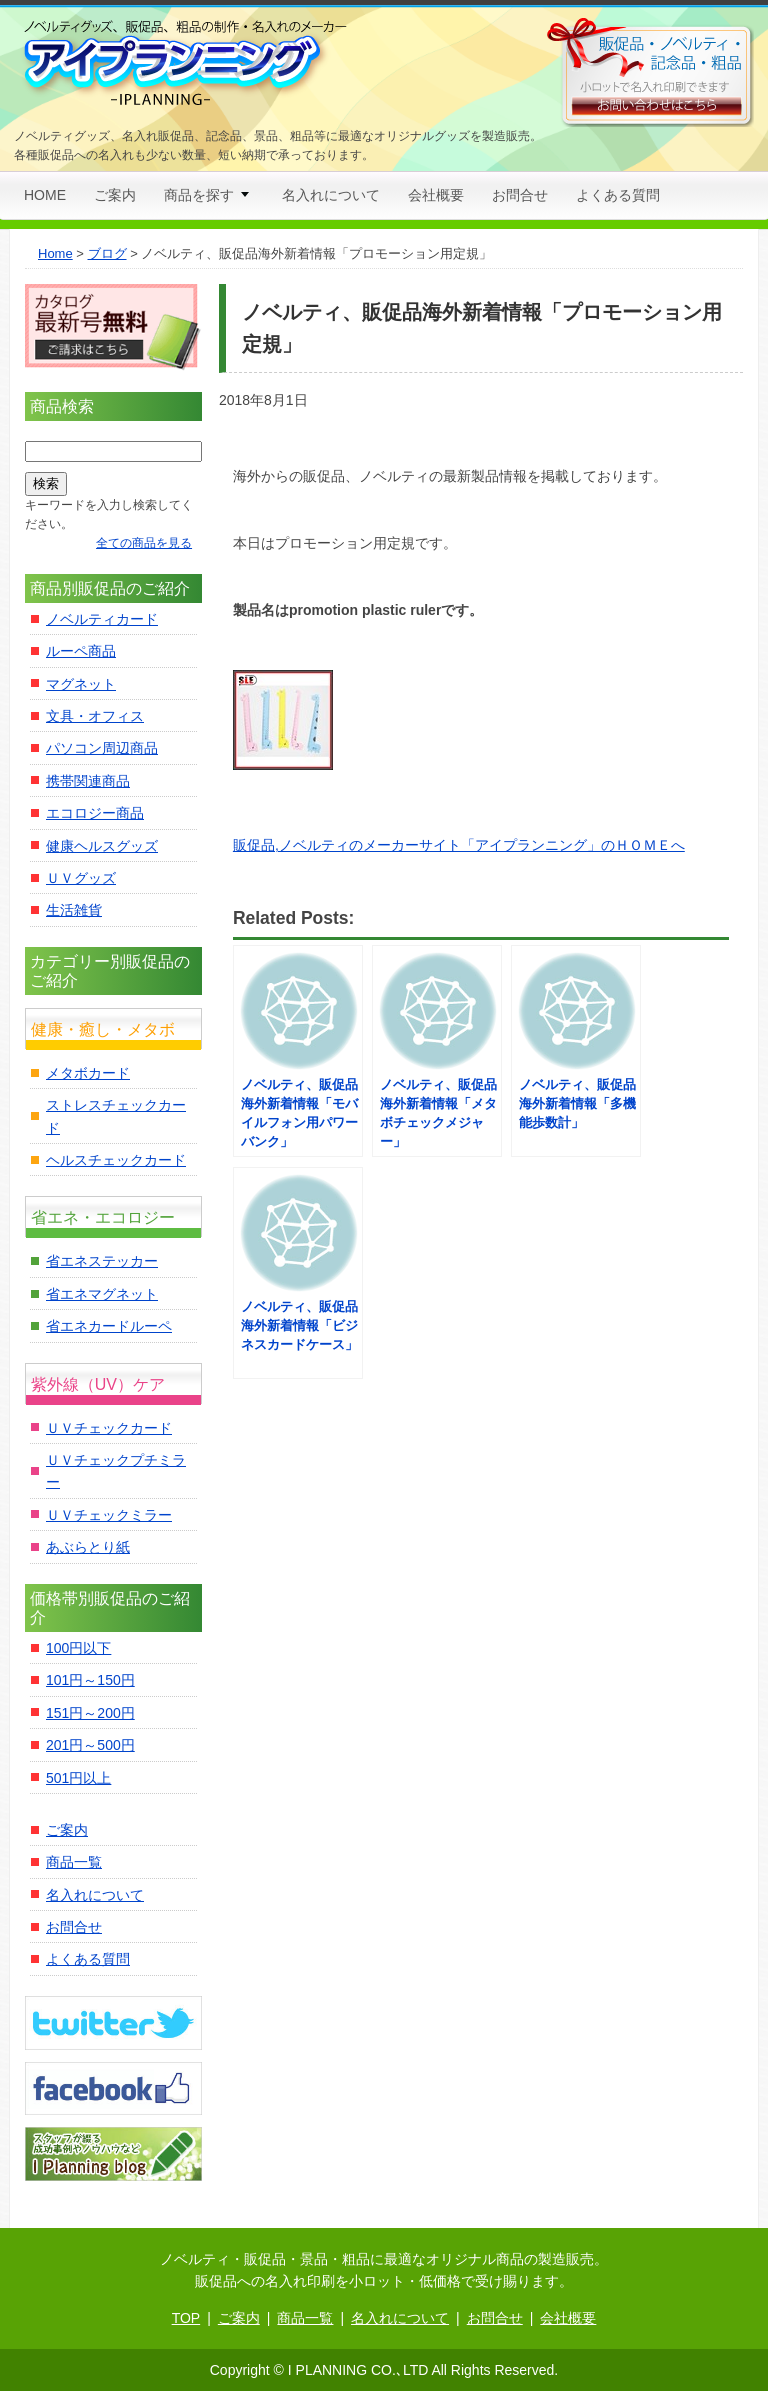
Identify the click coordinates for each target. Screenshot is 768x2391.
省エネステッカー (102, 1261)
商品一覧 (74, 1862)
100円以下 (78, 1648)
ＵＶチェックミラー (109, 1515)
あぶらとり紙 (88, 1547)
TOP (186, 2318)
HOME (45, 195)
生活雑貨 (74, 910)
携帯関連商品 (88, 781)
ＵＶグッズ (81, 878)
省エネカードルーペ (109, 1326)
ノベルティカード (102, 619)
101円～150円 (90, 1680)
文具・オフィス (95, 716)
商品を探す (199, 195)
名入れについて (331, 195)
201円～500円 (90, 1745)
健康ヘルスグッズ (102, 846)
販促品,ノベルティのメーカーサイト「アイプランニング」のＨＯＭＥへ (459, 845)
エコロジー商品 (95, 813)
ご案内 (115, 195)
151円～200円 (90, 1713)
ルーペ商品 (81, 651)
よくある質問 (618, 195)
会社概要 (436, 195)
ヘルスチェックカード (116, 1160)
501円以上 (78, 1778)
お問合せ (520, 195)
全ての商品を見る (144, 543)
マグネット (81, 684)
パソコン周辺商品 (102, 748)
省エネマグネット (102, 1294)
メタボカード (88, 1073)
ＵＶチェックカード (109, 1428)
